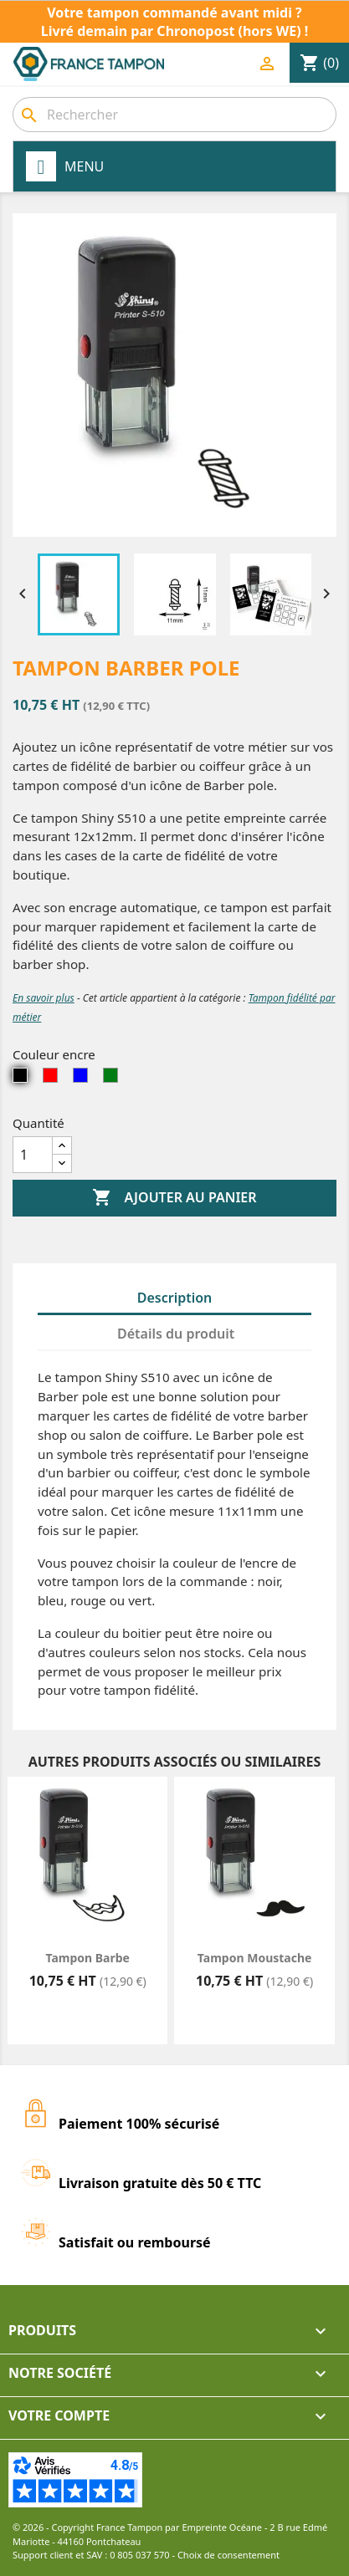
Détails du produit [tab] (175, 1333)
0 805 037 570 (140, 2554)
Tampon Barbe (87, 1958)
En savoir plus (43, 998)
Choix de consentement (228, 2554)
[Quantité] (33, 1154)
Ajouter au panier (174, 1198)
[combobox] (174, 114)
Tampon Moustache (255, 1958)
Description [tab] (175, 1297)
